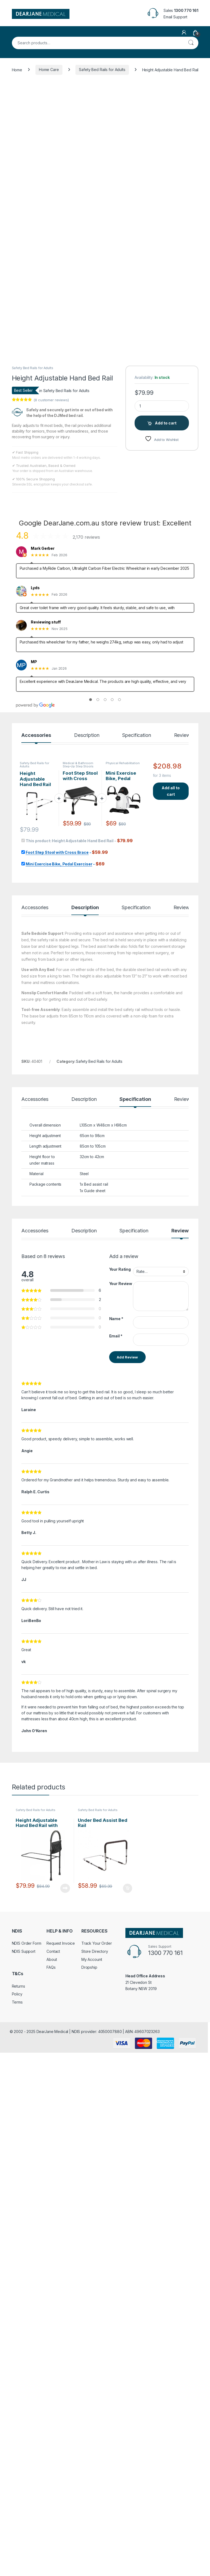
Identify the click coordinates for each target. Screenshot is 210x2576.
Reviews (183, 1291)
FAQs (50, 2523)
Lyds (35, 1144)
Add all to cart (171, 1347)
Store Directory (94, 2507)
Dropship (89, 2523)
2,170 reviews (86, 1093)
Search (190, 43)
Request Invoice (60, 2499)
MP (34, 1218)
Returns (18, 2542)
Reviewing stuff (46, 1178)
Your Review (120, 1839)
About (51, 2515)
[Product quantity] (162, 962)
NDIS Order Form (26, 2499)
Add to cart (165, 979)
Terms (17, 2558)
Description (86, 1291)
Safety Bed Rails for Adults (102, 69)
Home (17, 69)
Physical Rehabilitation (123, 1319)
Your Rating (120, 1825)
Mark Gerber (42, 1104)
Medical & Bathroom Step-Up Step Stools (78, 1320)
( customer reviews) (51, 956)
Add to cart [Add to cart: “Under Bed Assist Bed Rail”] (127, 2444)
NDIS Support (23, 2507)
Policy (17, 2550)
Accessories (36, 1291)
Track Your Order (96, 2499)
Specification (136, 1291)
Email (115, 1892)
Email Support (175, 17)
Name (116, 1875)
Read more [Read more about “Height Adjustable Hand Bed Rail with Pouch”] (65, 2444)
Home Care (49, 69)
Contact (53, 2507)
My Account (91, 2515)
